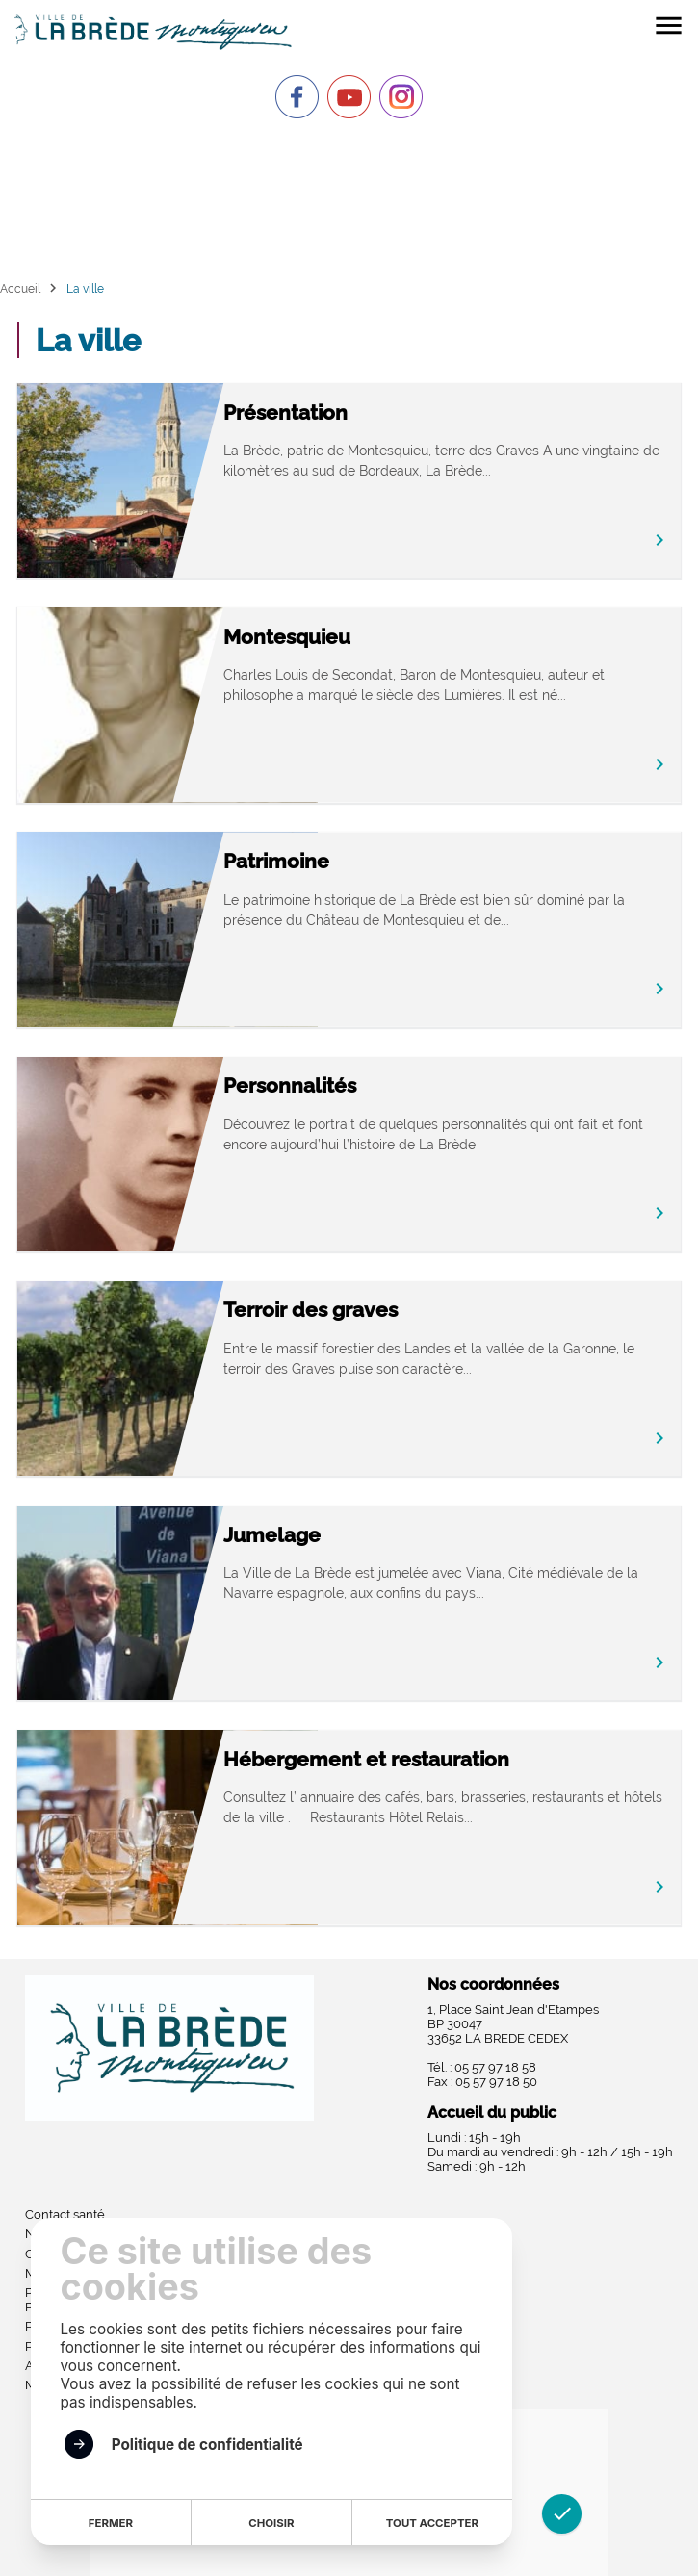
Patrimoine (276, 861)
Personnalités (289, 1085)
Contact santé (65, 2214)
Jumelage (272, 1535)
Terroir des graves (310, 1310)
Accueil (20, 288)
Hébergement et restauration (366, 1759)
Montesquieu (286, 637)
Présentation (285, 412)
